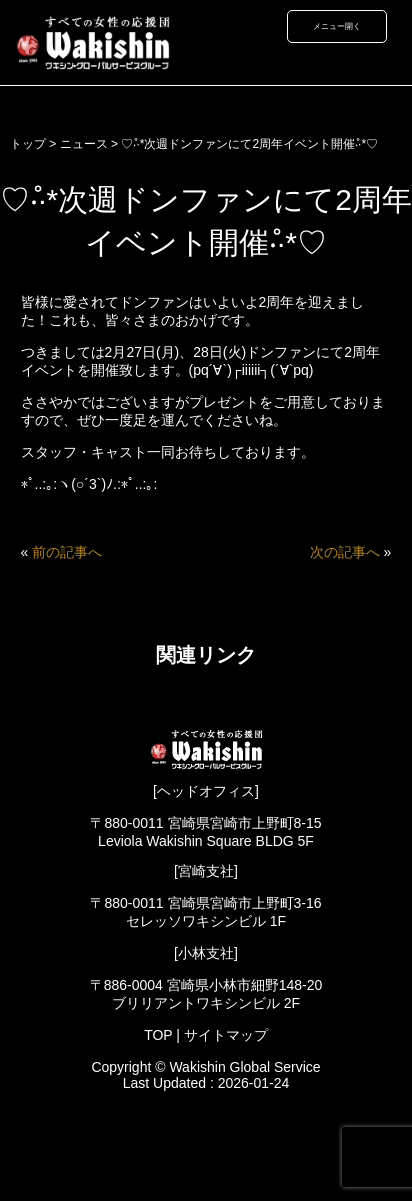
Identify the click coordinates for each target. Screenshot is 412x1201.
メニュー (329, 26)
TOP (158, 1035)
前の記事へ (67, 552)
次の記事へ (345, 552)
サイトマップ (226, 1035)
